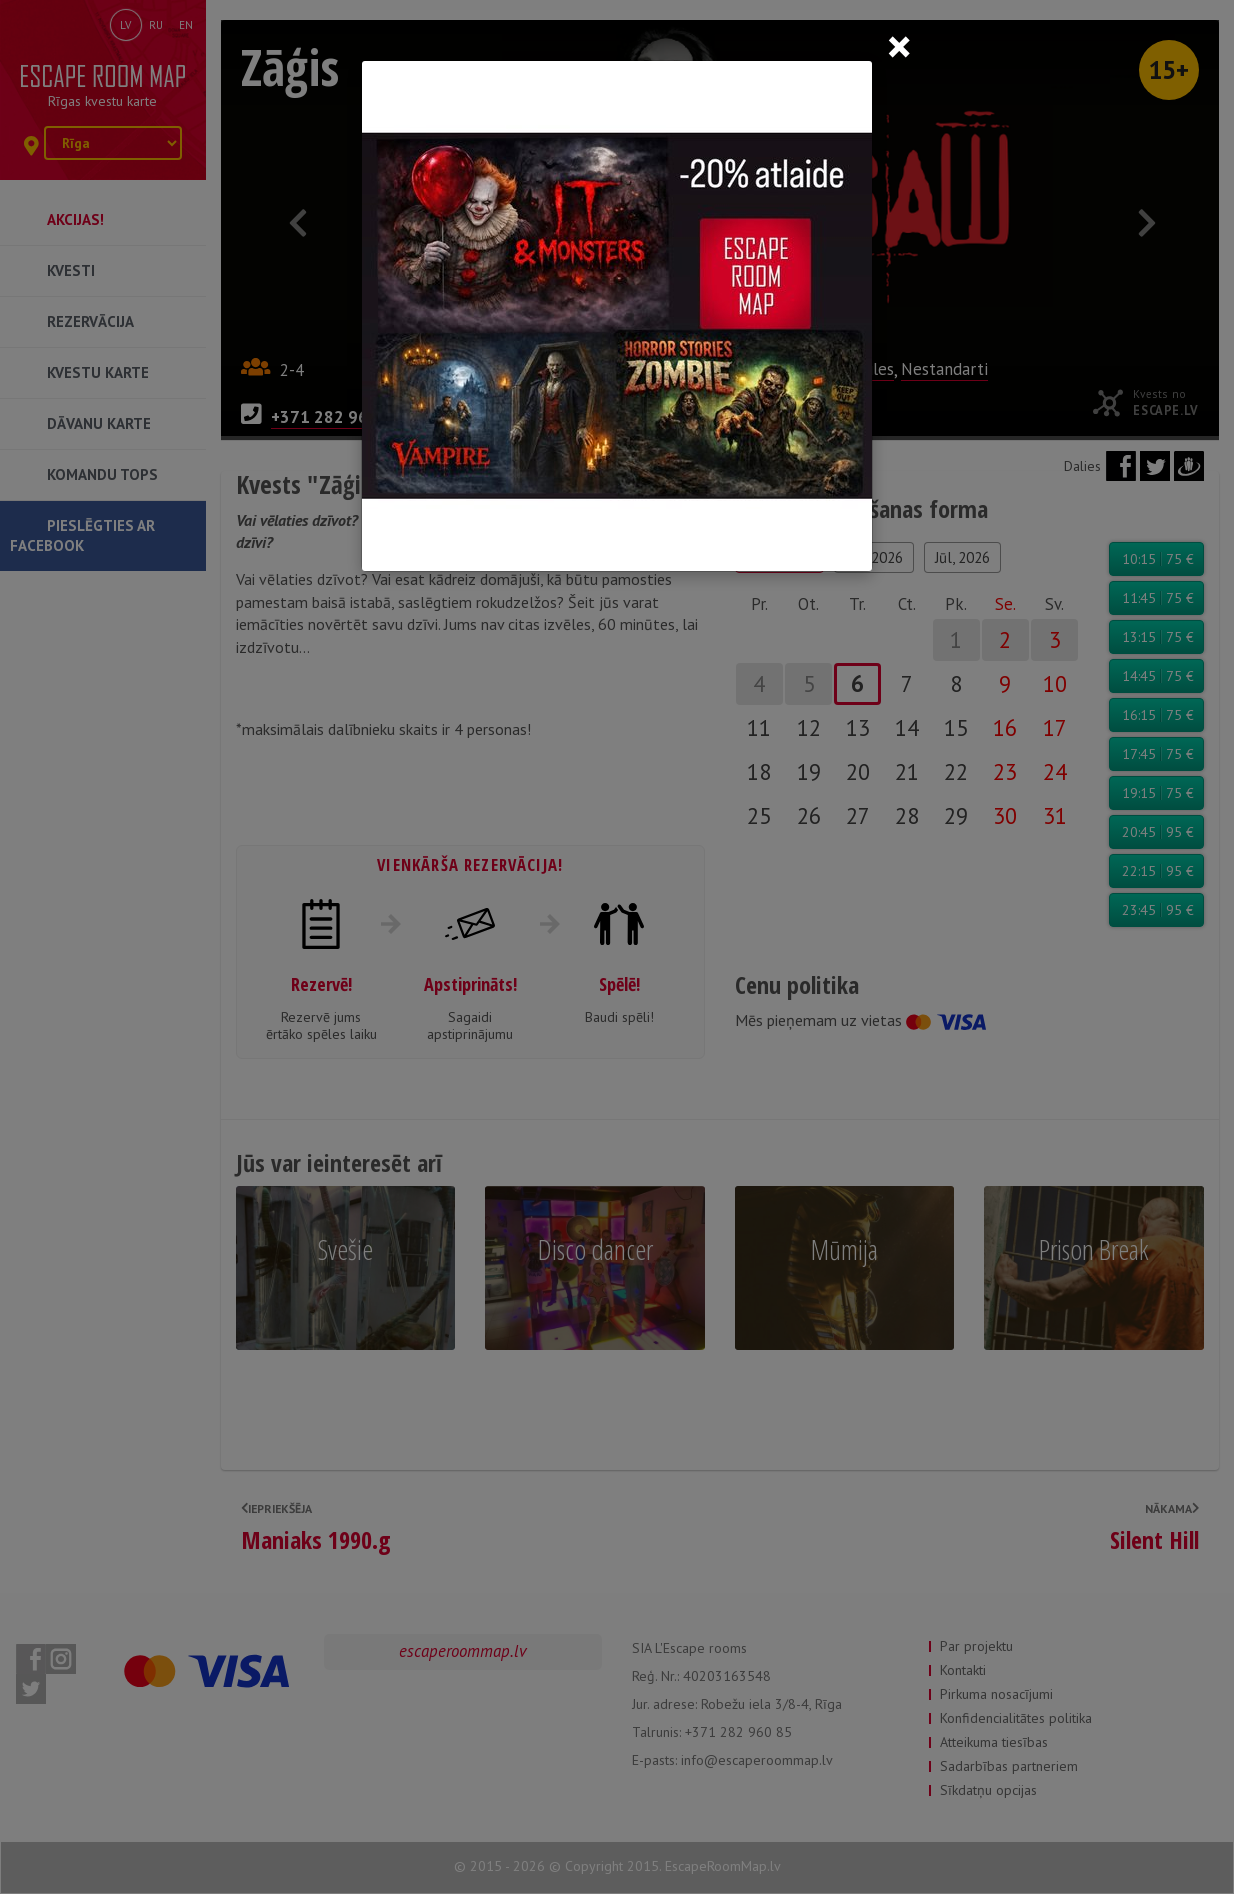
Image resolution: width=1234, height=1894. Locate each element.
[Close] (899, 46)
